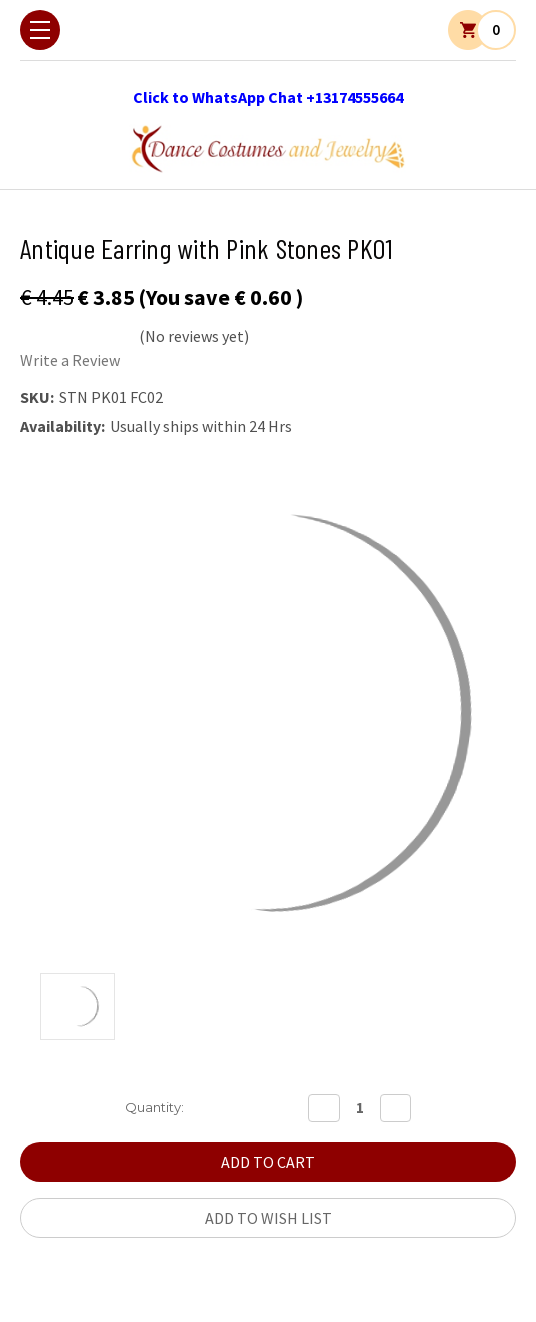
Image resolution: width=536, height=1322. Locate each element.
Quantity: (154, 1107)
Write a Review (70, 360)
